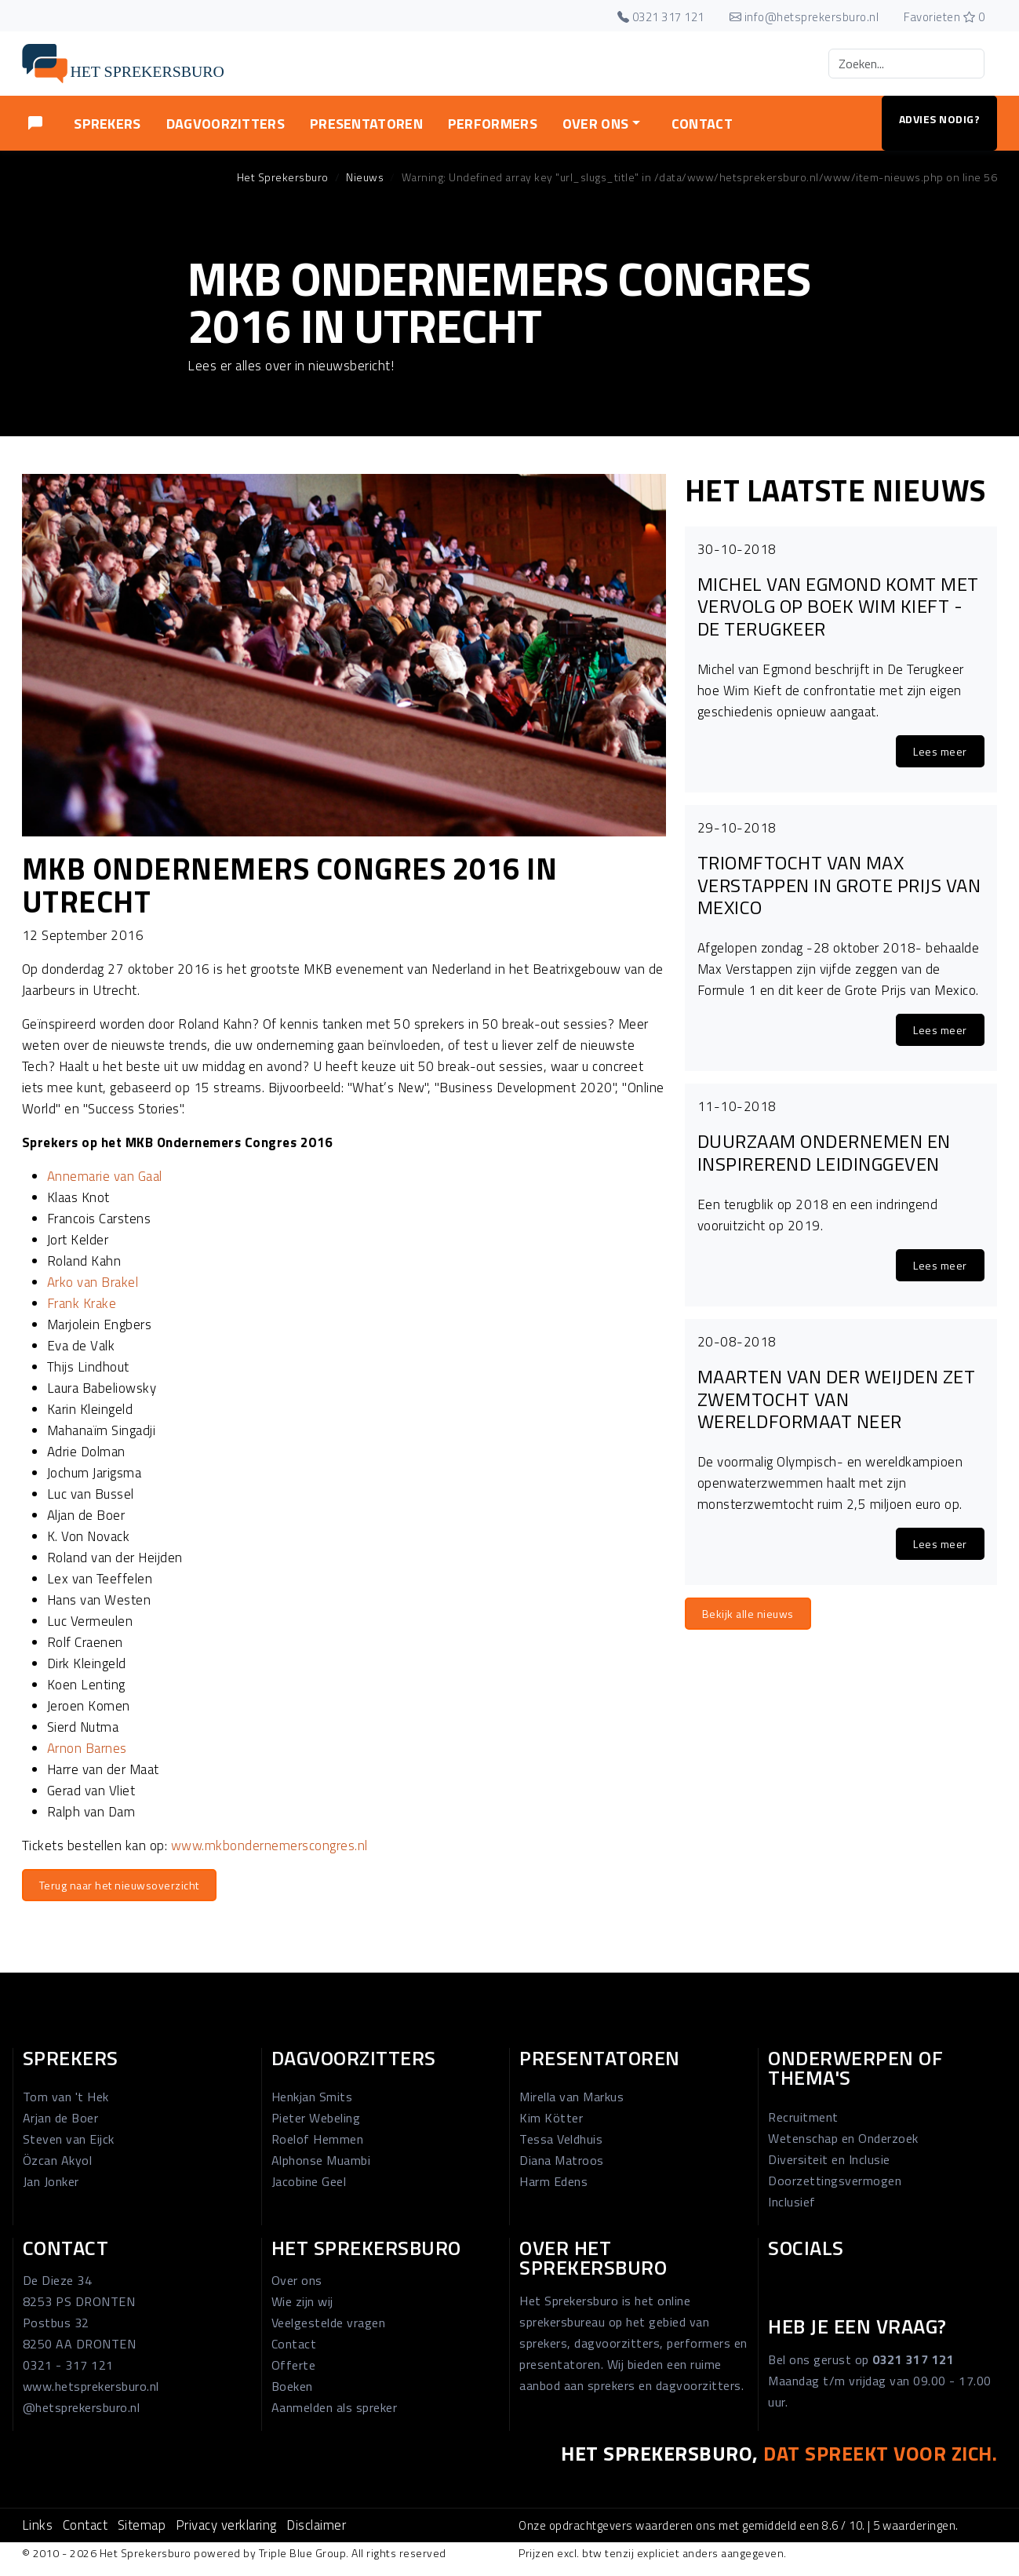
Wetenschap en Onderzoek (843, 2138)
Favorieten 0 (944, 17)
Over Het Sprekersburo (593, 2257)
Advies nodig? (940, 119)
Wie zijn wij (302, 2301)
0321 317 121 (660, 17)
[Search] (906, 63)
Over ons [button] (595, 123)
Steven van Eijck (69, 2139)
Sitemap (142, 2525)
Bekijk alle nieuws (748, 1613)
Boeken (292, 2386)
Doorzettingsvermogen (834, 2180)
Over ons (296, 2280)
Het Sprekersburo (283, 177)
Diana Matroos (561, 2160)
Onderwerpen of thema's (855, 2067)
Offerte (293, 2365)
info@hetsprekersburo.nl (804, 17)
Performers (492, 123)
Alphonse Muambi (321, 2160)
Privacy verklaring (226, 2525)
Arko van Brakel (93, 1282)
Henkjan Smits (312, 2096)
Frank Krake (82, 1303)
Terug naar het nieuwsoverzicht (119, 1885)
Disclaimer (316, 2525)
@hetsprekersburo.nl (81, 2407)
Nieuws (365, 177)
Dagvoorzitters (225, 123)
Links (37, 2525)
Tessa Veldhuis (560, 2139)
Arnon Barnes (87, 1748)
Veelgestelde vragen (328, 2322)
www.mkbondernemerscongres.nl (269, 1845)
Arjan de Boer (61, 2117)
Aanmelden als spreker (334, 2407)
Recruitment (803, 2117)
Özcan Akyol (58, 2160)
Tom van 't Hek (66, 2096)
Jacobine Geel (309, 2181)
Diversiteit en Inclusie (829, 2159)
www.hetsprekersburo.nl (91, 2386)
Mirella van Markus (571, 2096)
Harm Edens (553, 2181)
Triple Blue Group (303, 2553)
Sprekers (107, 123)
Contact (702, 123)
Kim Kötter (551, 2117)
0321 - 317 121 (68, 2365)
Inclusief (792, 2201)
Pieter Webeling (316, 2117)
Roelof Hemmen (317, 2139)
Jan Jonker (51, 2181)
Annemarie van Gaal (104, 1176)
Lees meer (940, 751)
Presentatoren (366, 123)
